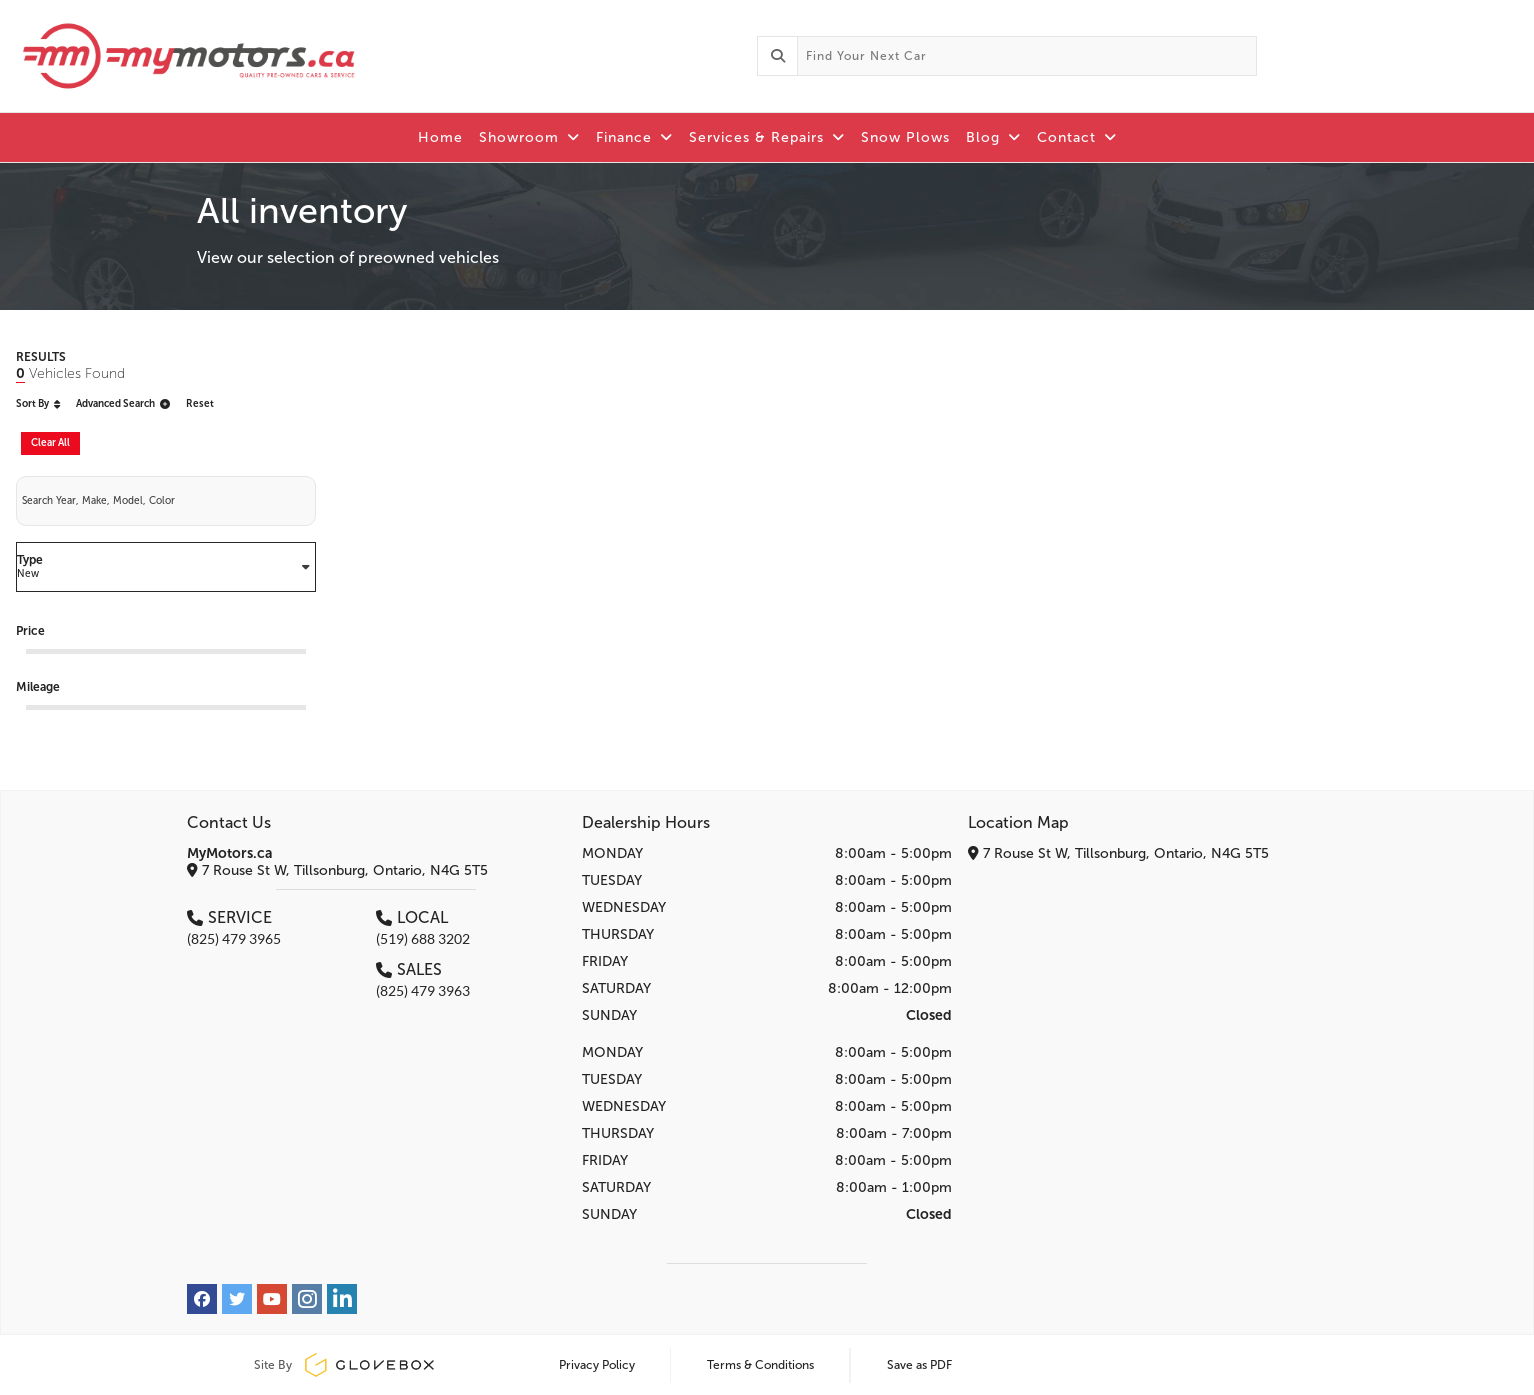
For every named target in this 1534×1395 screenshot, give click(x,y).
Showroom (529, 137)
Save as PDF (919, 1365)
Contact (1077, 137)
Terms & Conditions (760, 1365)
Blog (993, 137)
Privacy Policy (597, 1365)
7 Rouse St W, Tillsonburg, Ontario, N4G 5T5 (337, 870)
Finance (634, 137)
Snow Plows (905, 137)
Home (440, 137)
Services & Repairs (767, 137)
